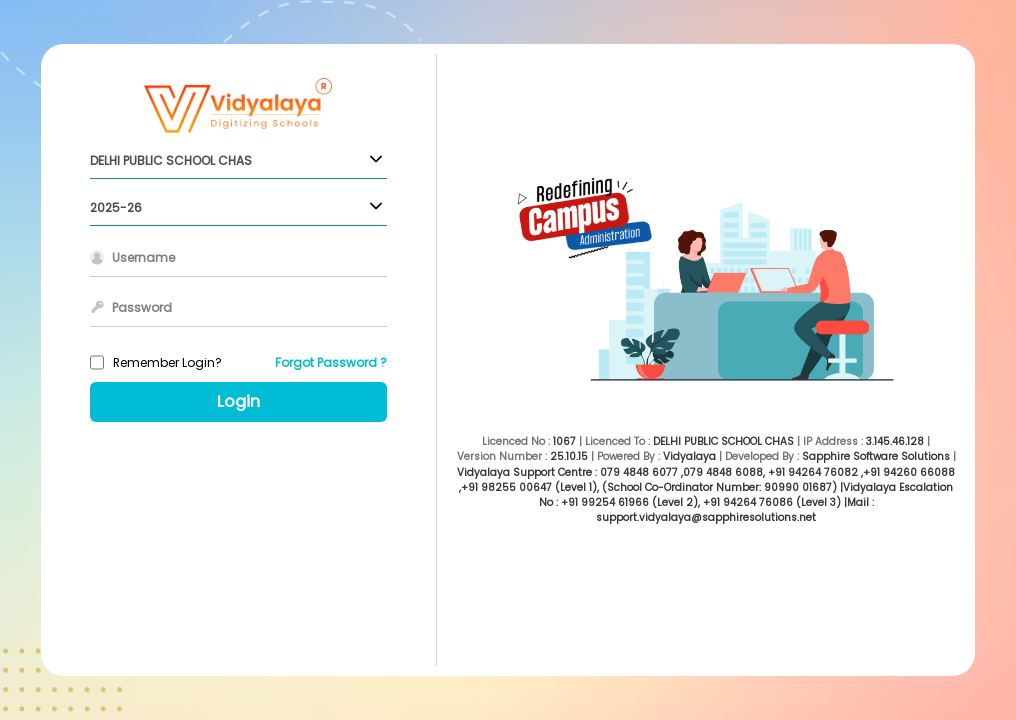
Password (142, 307)
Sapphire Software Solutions (876, 456)
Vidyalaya (689, 456)
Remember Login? (167, 362)
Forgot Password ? (331, 362)
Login (238, 401)
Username (143, 257)
